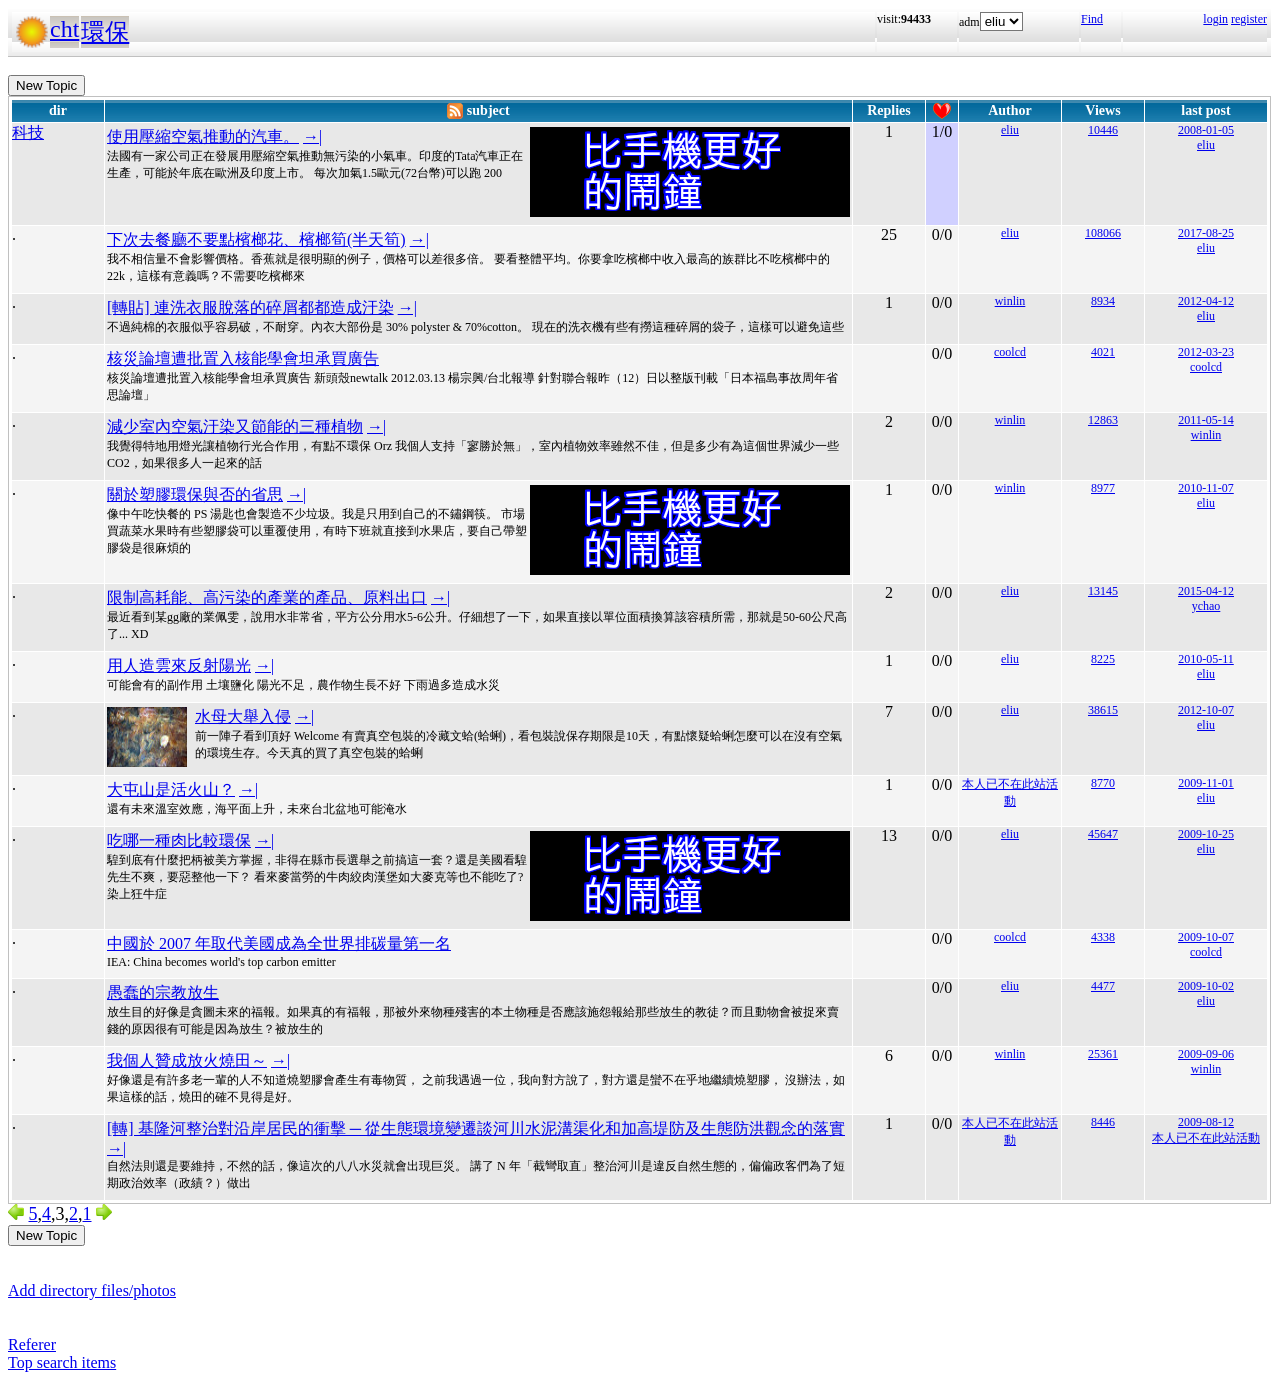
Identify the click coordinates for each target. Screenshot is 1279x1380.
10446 (1103, 130)
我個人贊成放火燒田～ (187, 1060)
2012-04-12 (1206, 301)
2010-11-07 (1206, 488)
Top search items (62, 1362)
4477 (1103, 986)
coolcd (1010, 352)
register (1249, 19)
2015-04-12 (1206, 591)
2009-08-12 (1206, 1122)
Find (1092, 19)
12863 (1103, 420)
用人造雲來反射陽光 (179, 665)
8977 (1103, 488)
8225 (1103, 659)
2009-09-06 (1206, 1054)
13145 (1103, 591)
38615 (1103, 710)
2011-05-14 (1206, 420)
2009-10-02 (1206, 986)
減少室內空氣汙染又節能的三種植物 (235, 426)
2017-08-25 (1206, 233)
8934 (1103, 301)
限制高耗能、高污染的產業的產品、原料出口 (267, 597)
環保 (105, 32)
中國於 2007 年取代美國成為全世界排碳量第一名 (279, 943)
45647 (1103, 834)
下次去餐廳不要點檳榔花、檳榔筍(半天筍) (256, 239)
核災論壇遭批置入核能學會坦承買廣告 (243, 358)
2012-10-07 (1206, 710)
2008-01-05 (1206, 130)
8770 (1103, 783)
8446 (1103, 1122)
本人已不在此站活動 (1206, 1138)
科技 (28, 132)
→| (312, 136)
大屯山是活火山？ (171, 789)
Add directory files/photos (92, 1290)
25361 (1103, 1054)
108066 (1103, 233)
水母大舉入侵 (243, 716)
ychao (1206, 606)
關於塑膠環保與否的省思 (195, 494)
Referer (32, 1344)
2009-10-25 (1206, 834)
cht (64, 29)
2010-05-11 (1206, 659)
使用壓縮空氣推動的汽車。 (203, 136)
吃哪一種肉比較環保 (179, 840)
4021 (1103, 352)
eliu (1010, 130)
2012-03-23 (1206, 352)
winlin (1010, 301)
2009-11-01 (1206, 783)
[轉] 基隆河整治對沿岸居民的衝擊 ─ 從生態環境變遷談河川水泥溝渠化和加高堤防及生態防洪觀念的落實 (476, 1128)
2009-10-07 (1206, 937)
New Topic (46, 85)
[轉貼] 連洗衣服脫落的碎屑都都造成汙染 (250, 307)
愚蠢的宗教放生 (163, 992)
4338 (1103, 937)
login (1215, 19)
